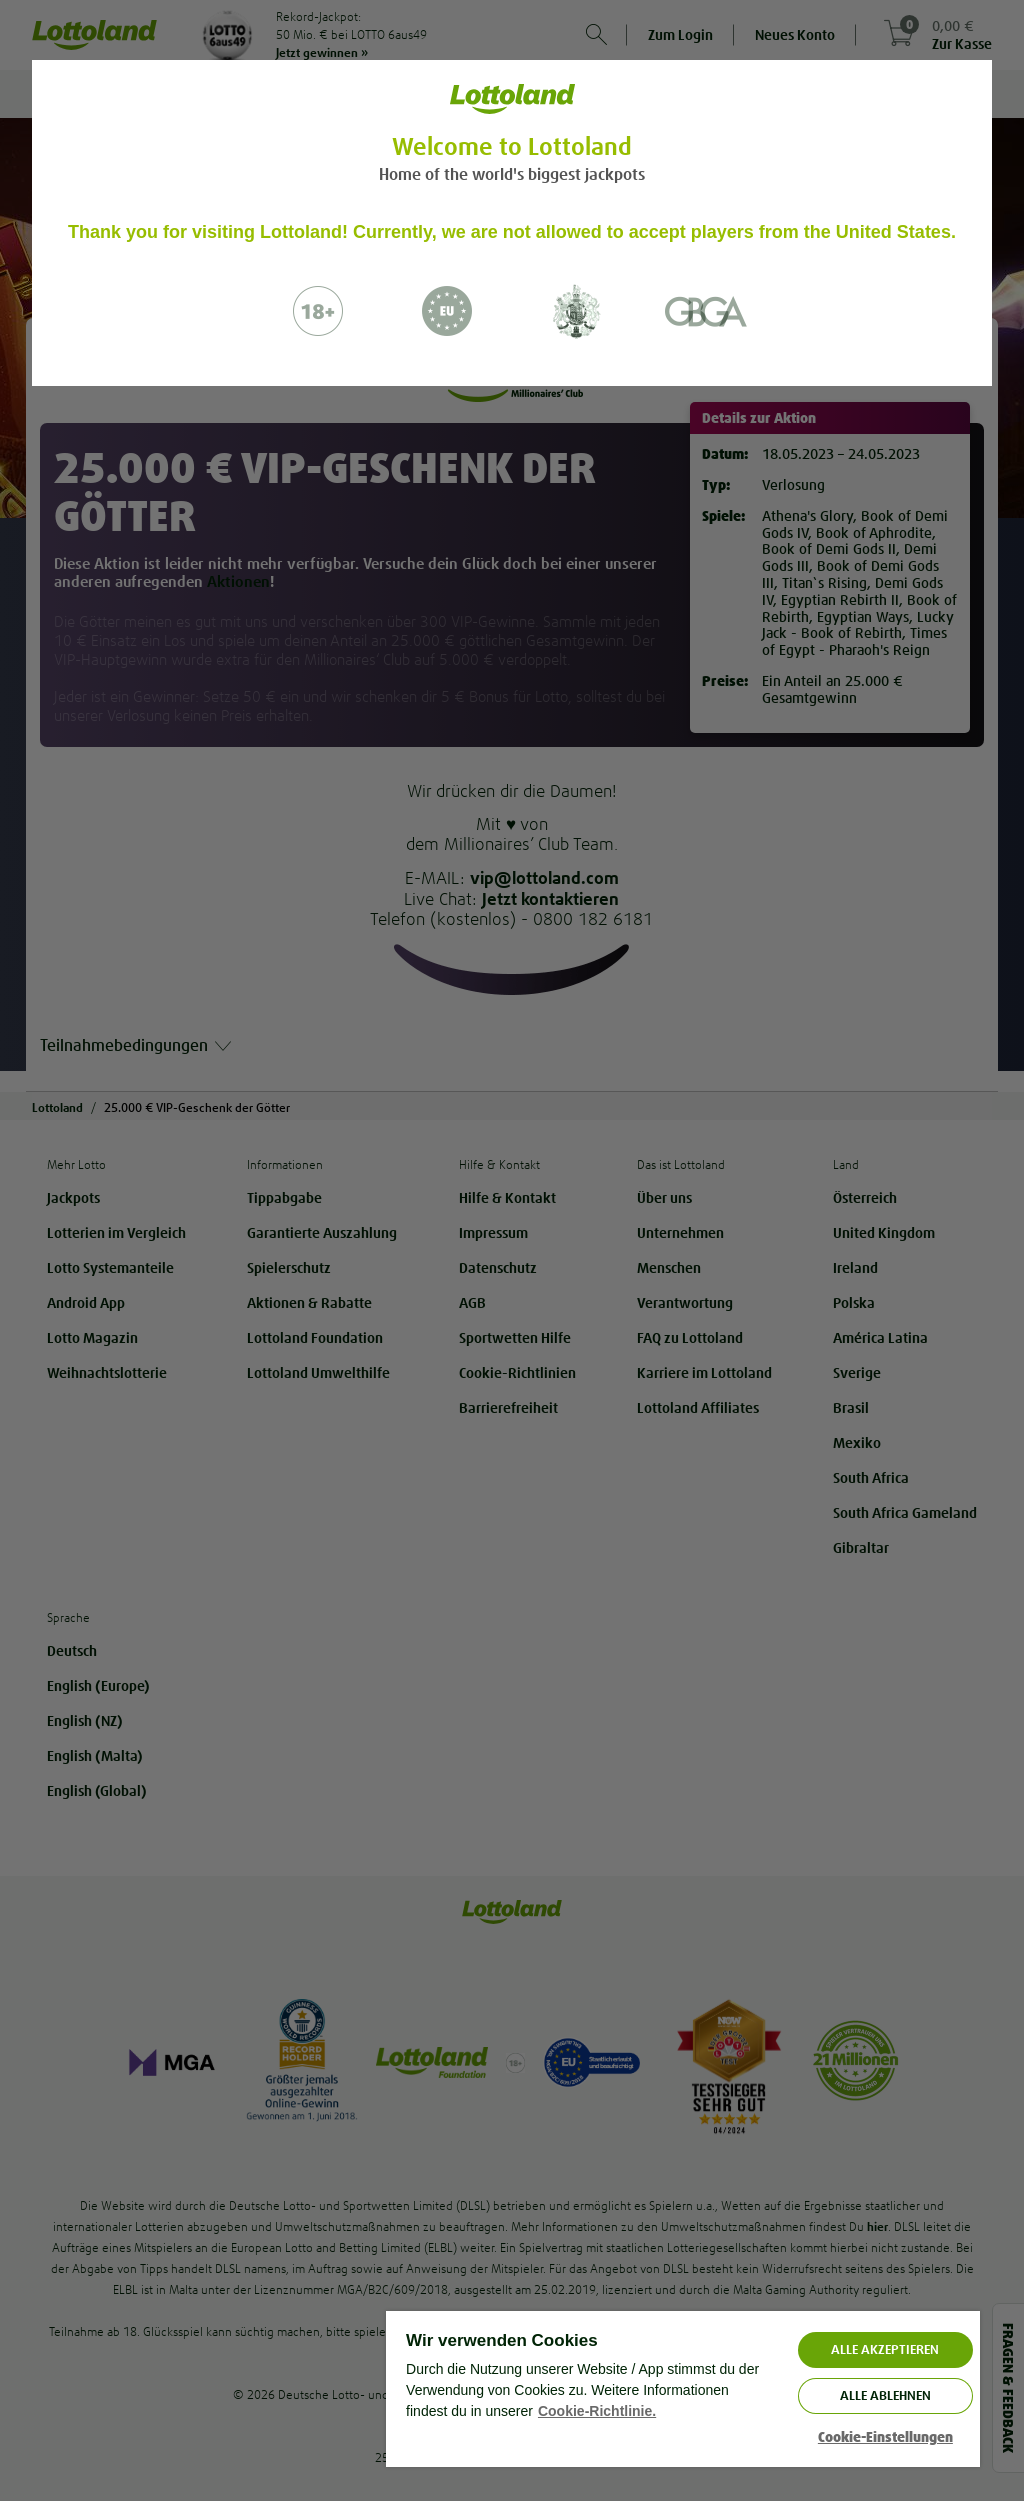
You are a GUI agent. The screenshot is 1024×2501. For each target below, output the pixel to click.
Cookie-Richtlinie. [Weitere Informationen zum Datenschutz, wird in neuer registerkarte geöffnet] (597, 2411)
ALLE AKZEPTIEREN (885, 2349)
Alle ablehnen (885, 2395)
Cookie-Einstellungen (885, 2437)
